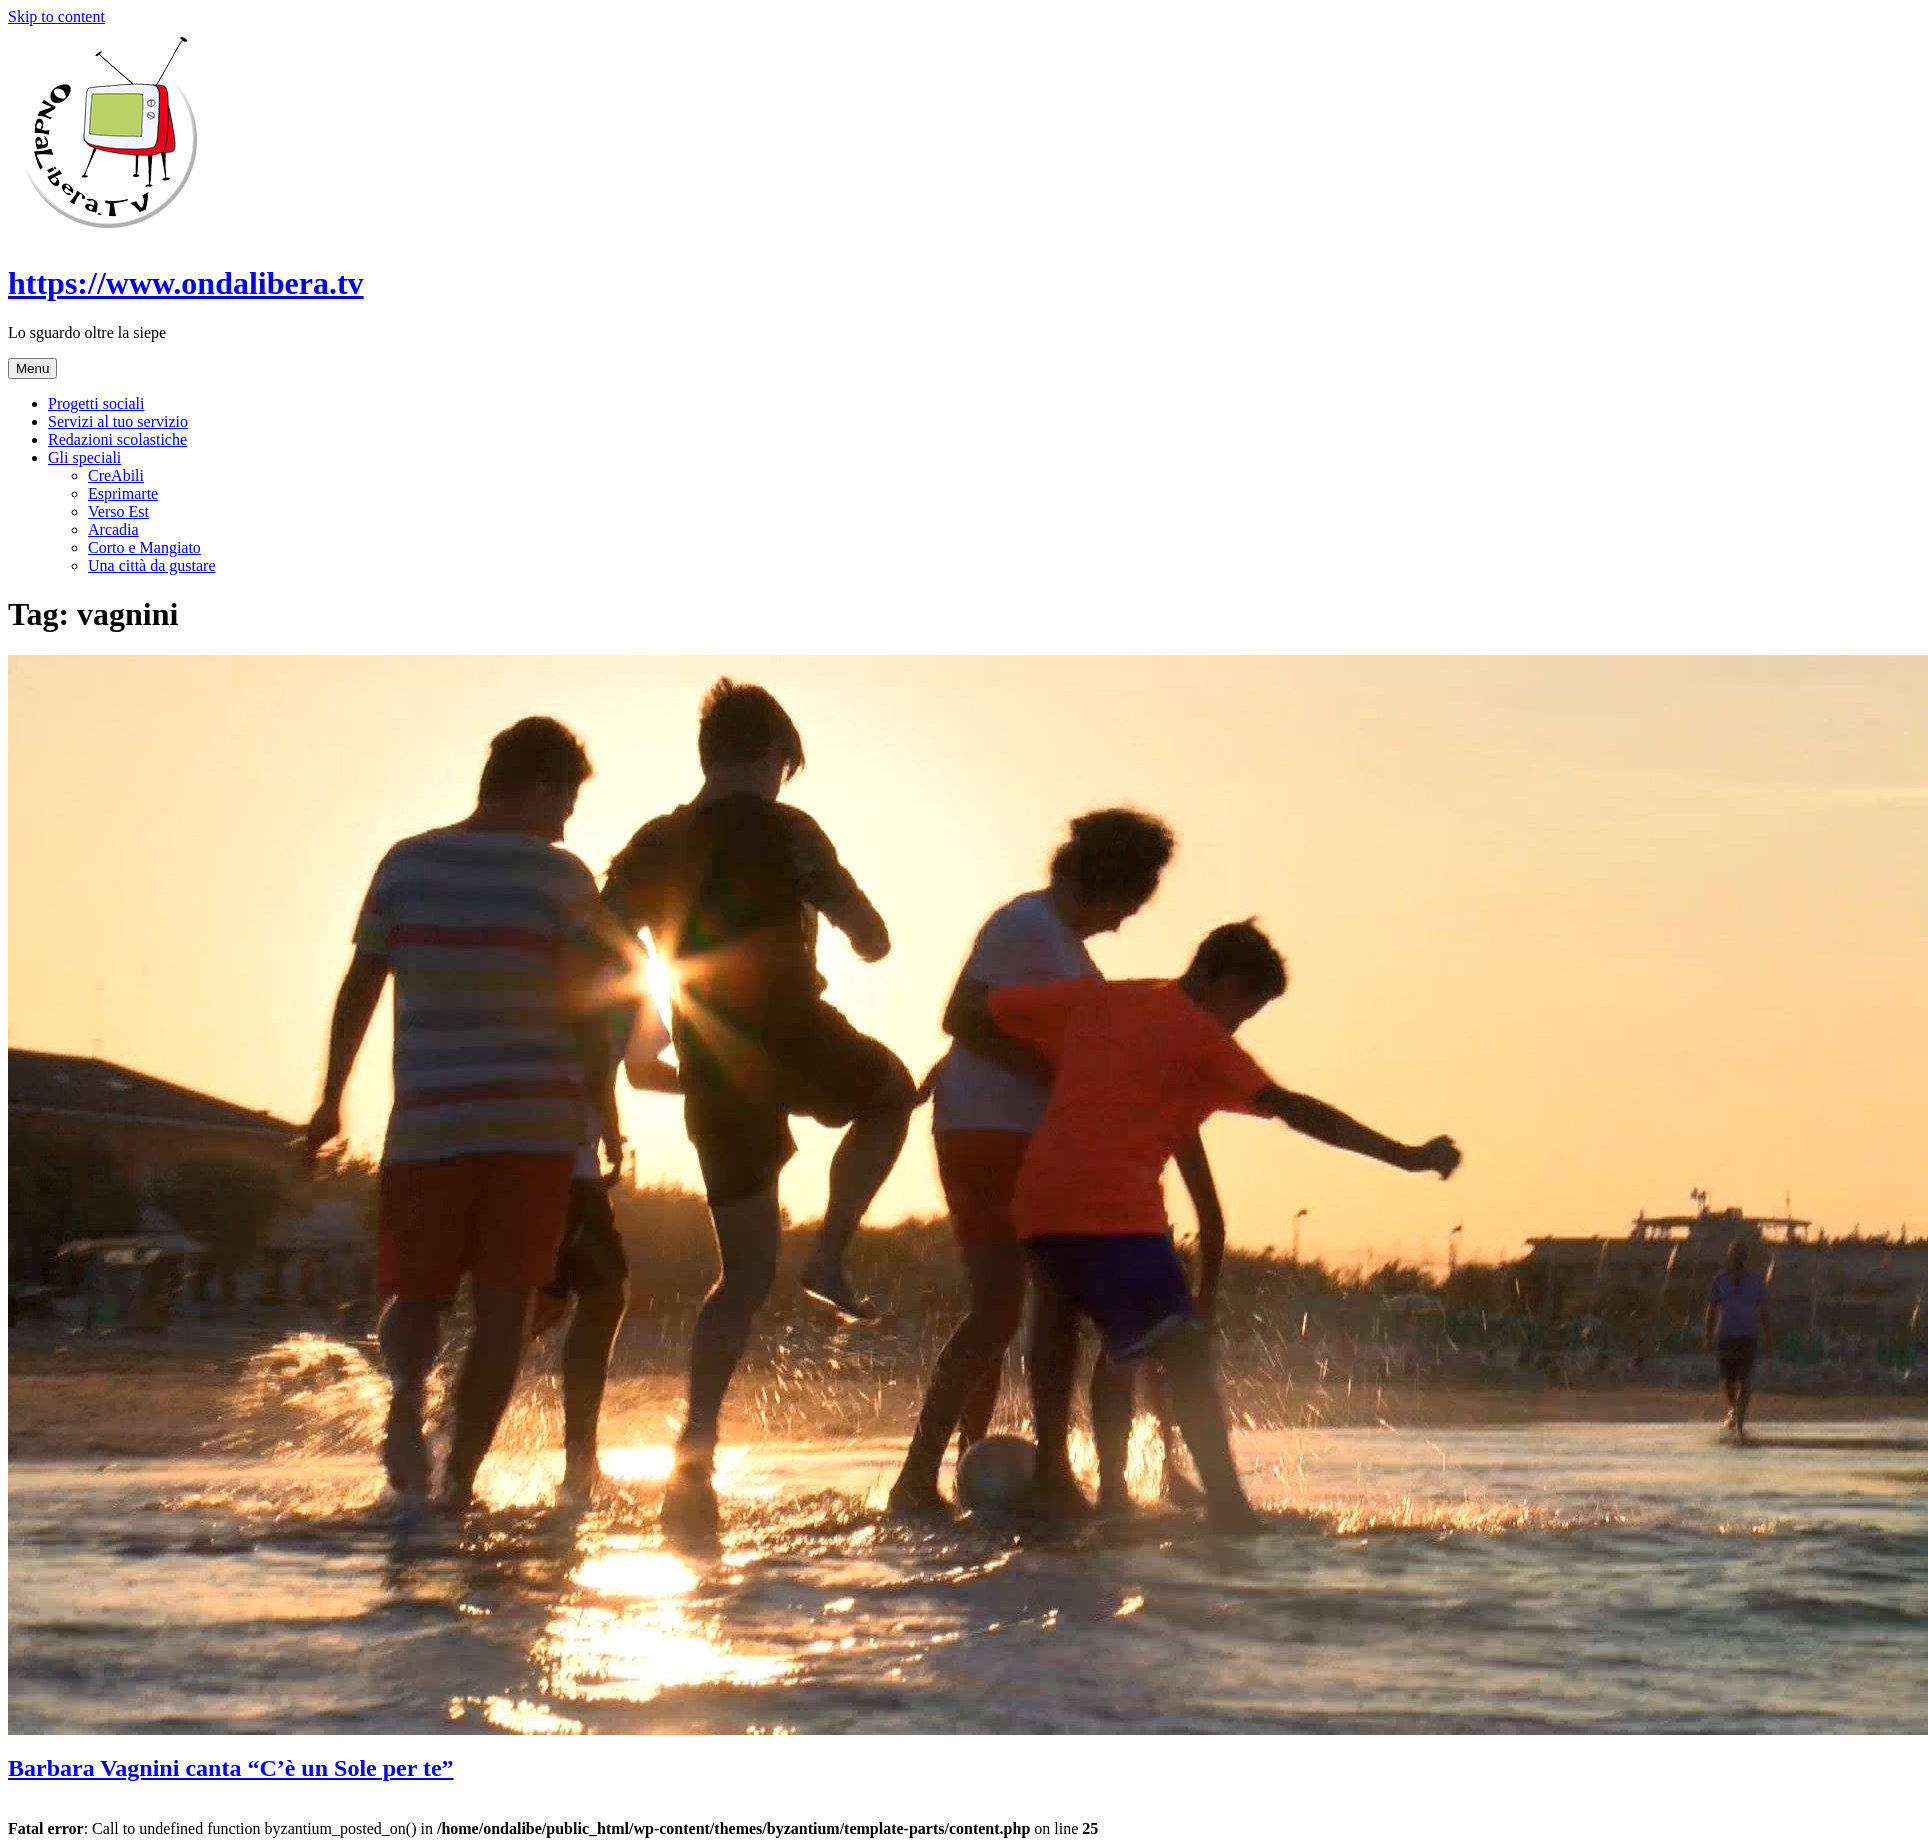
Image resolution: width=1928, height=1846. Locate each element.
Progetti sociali (96, 403)
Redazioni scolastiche (117, 439)
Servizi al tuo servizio (118, 421)
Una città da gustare (152, 565)
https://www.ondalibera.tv (186, 283)
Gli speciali (84, 457)
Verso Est (118, 511)
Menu (32, 368)
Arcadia (113, 529)
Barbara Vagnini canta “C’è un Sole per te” (231, 1768)
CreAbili (116, 475)
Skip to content (56, 16)
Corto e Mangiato (144, 547)
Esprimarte (123, 493)
